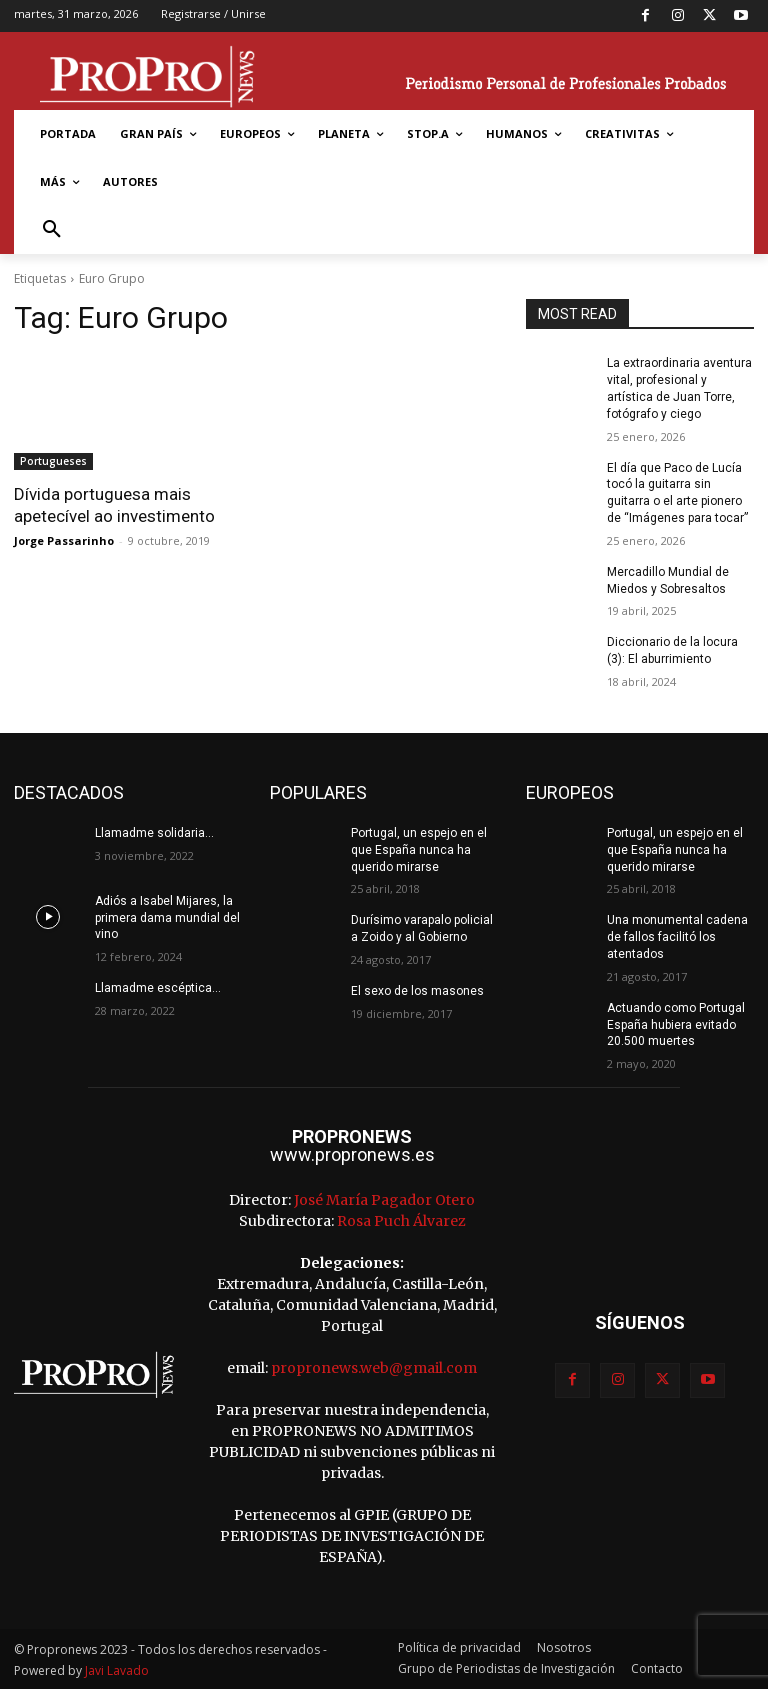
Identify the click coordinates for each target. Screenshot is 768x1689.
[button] (52, 230)
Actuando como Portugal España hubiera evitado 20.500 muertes (676, 1025)
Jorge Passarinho (64, 540)
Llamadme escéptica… (158, 988)
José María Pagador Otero (384, 1200)
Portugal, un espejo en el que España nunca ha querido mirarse (419, 850)
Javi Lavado (117, 1670)
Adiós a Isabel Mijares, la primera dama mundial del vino (167, 918)
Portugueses (53, 461)
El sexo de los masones (417, 991)
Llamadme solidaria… (154, 833)
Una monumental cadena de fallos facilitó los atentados (677, 937)
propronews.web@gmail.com (374, 1368)
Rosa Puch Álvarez (401, 1221)
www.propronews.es (352, 1154)
